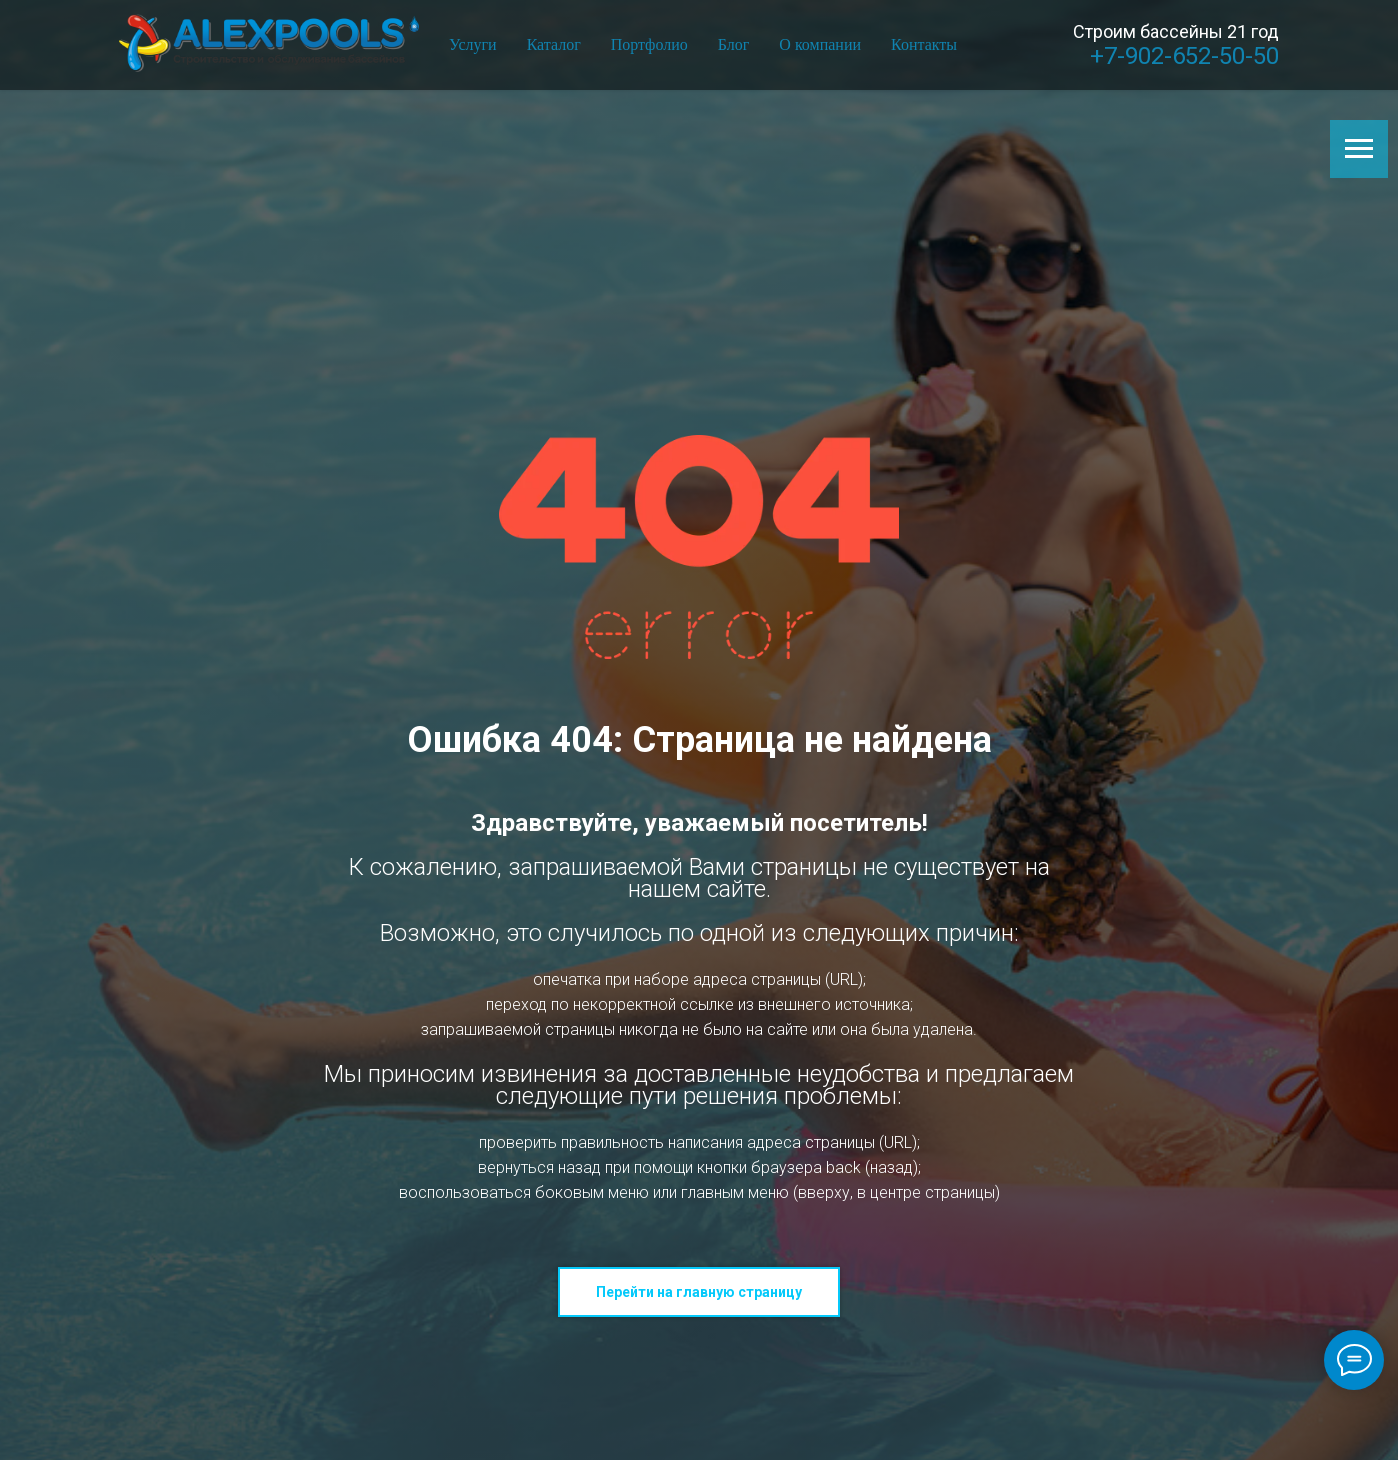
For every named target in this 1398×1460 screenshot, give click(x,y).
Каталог (554, 44)
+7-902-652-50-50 (1184, 56)
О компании (820, 44)
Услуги (473, 44)
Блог (734, 44)
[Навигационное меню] (1359, 149)
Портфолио (649, 44)
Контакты (924, 44)
